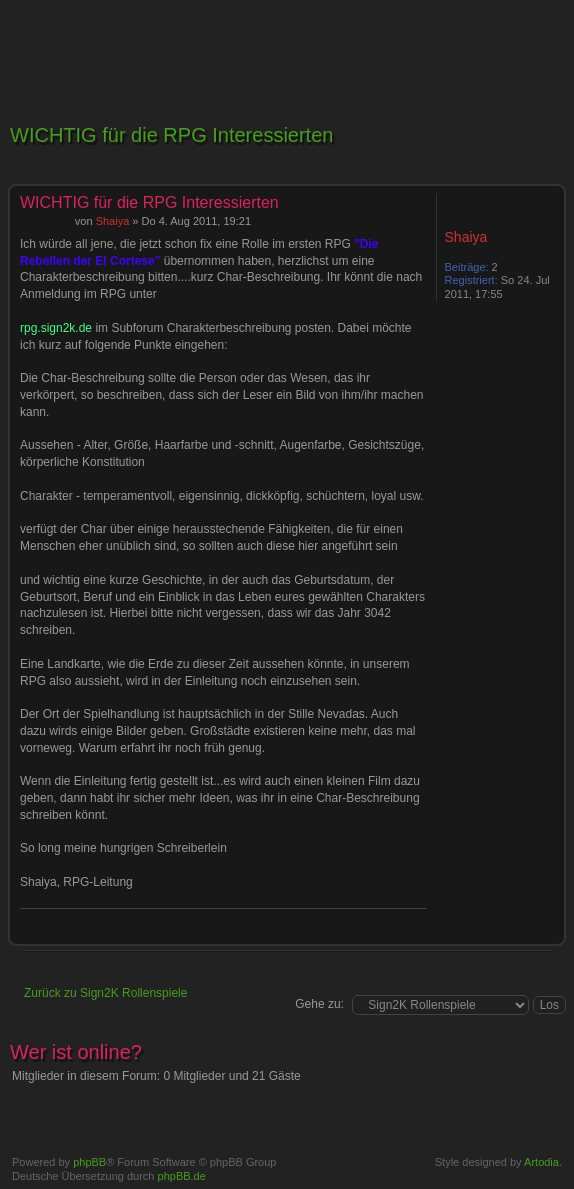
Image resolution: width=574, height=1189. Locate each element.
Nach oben (548, 933)
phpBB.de (182, 1176)
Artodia (541, 1162)
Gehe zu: (319, 1004)
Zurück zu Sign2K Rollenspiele (105, 993)
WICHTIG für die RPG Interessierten (171, 135)
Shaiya (113, 221)
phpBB (89, 1162)
